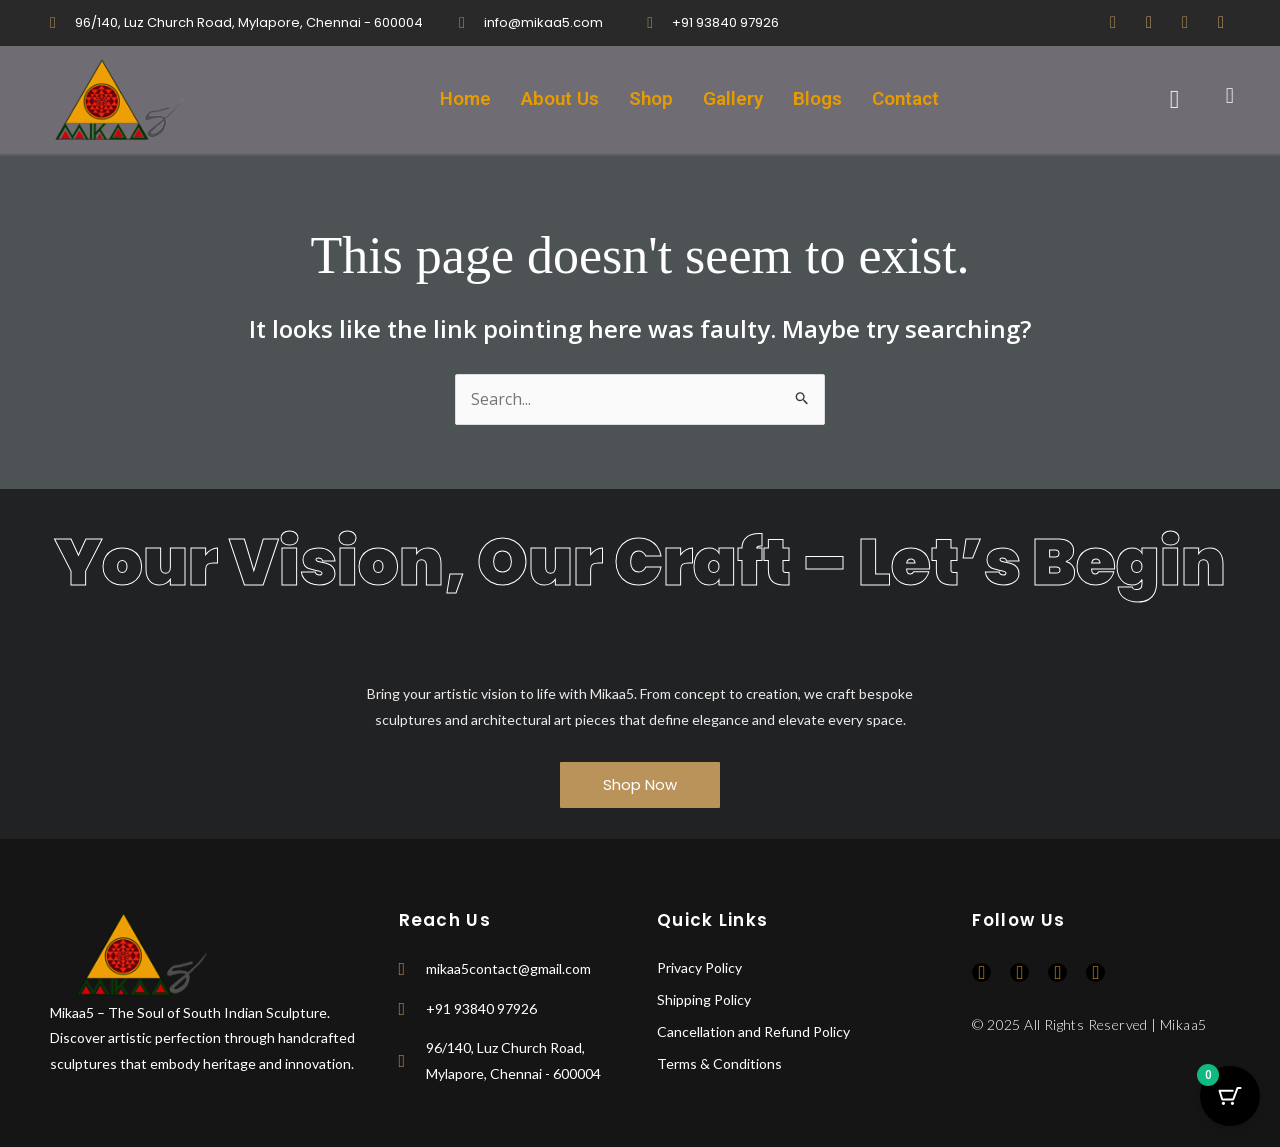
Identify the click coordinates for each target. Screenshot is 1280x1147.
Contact (907, 99)
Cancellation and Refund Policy (753, 1032)
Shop (651, 99)
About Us (559, 99)
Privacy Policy (699, 968)
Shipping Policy (704, 1000)
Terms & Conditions (719, 1064)
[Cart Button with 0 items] (1230, 1097)
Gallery (734, 99)
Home (464, 99)
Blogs (818, 99)
